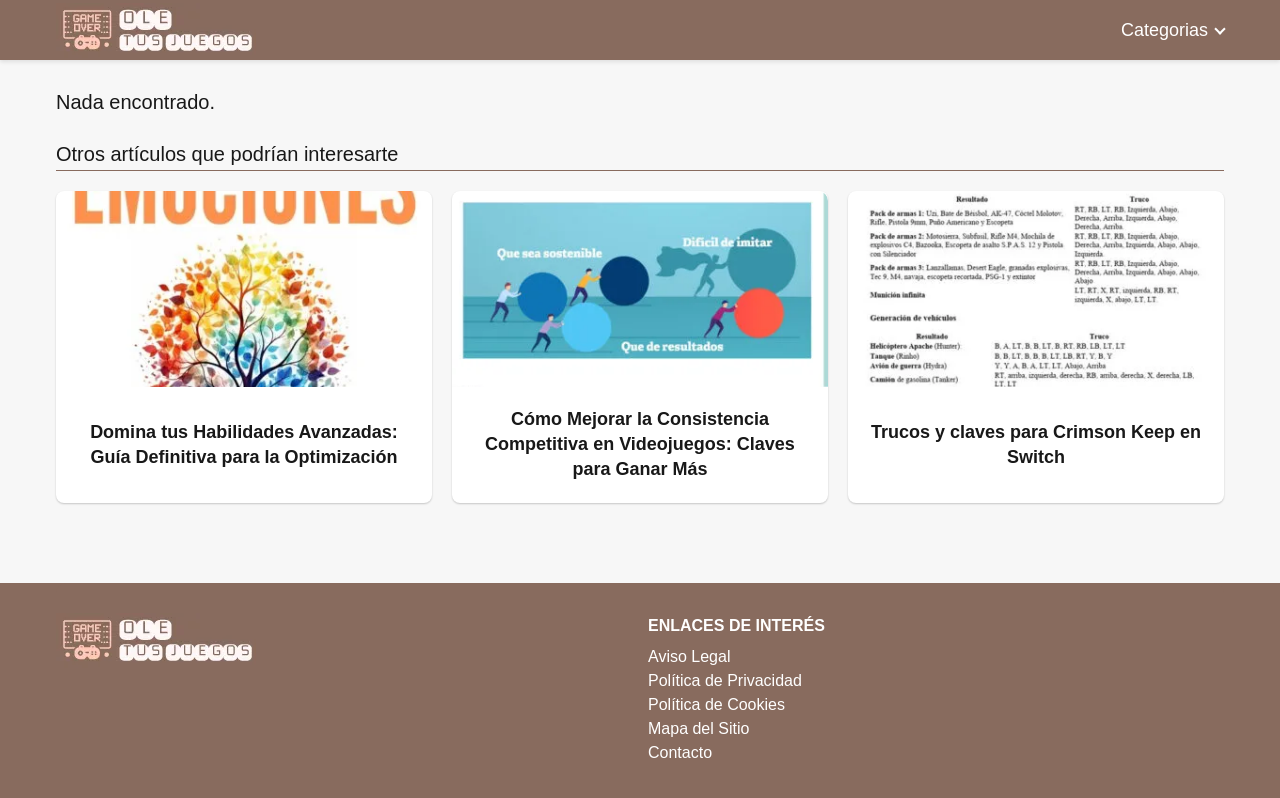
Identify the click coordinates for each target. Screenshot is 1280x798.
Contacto (680, 752)
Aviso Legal (689, 656)
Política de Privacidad (725, 680)
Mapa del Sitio (698, 728)
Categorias (1164, 30)
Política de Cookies (716, 704)
